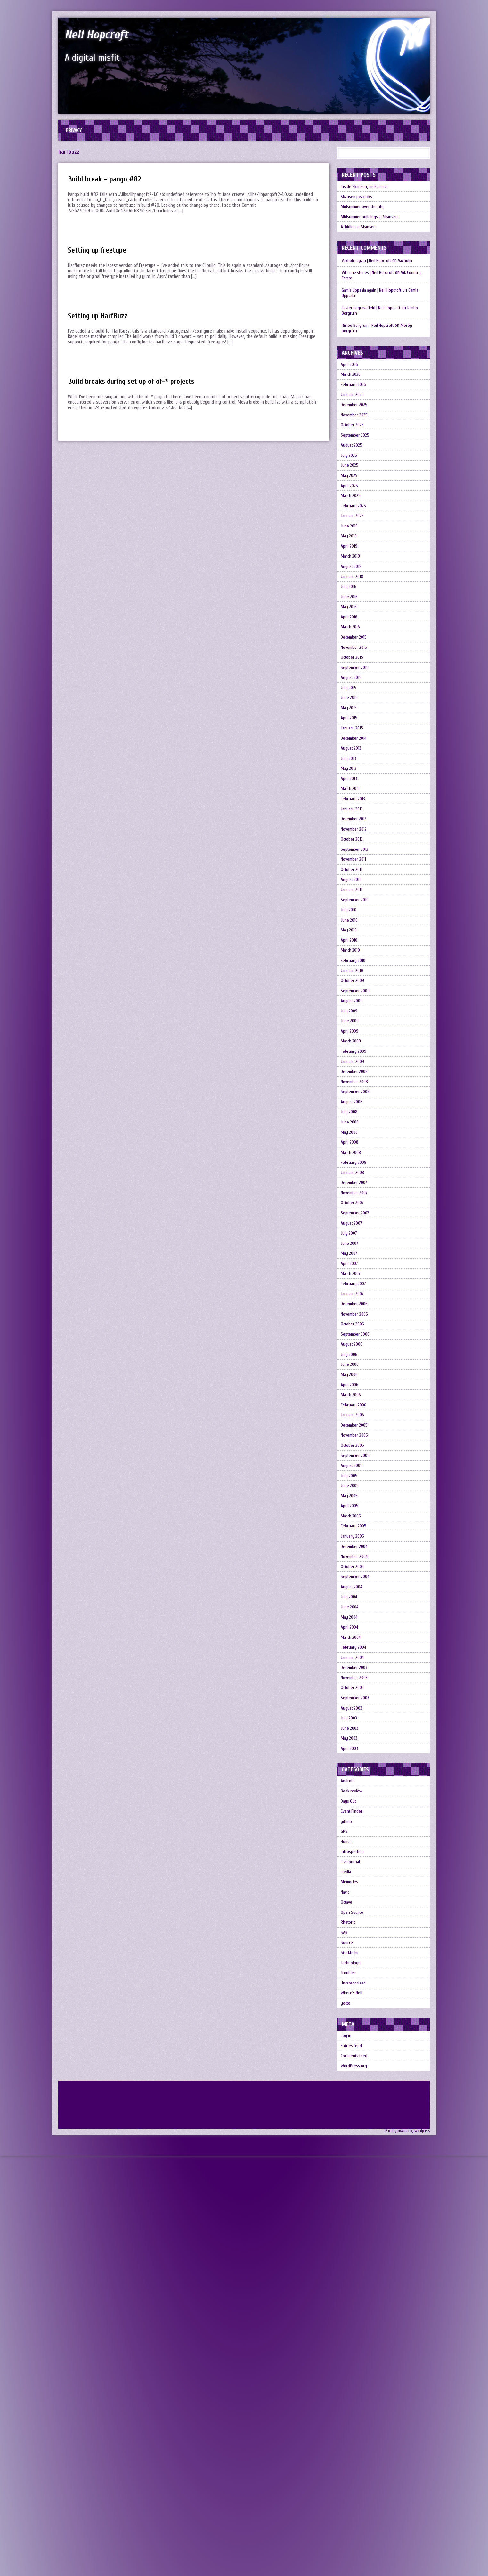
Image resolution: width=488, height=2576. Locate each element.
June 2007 (351, 1468)
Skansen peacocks (358, 204)
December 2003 (356, 1992)
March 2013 (352, 906)
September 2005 (357, 1730)
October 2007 (354, 1418)
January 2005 (354, 1830)
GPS (345, 2189)
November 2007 (356, 1405)
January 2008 (354, 1380)
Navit (346, 2264)
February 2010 (355, 1118)
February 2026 (355, 407)
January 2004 (354, 1980)
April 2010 (351, 1093)
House (347, 2202)
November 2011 (355, 993)
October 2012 (354, 968)
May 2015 (350, 806)
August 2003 (354, 2042)
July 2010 (350, 1056)
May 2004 (351, 1930)
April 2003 (351, 2092)
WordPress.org (355, 2474)
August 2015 (353, 769)
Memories (351, 2252)
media (347, 2239)
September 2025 (357, 469)
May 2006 (351, 1630)
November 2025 (356, 444)
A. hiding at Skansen (360, 242)
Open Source (353, 2289)
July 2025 (350, 494)
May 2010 (351, 1081)
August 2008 (354, 1293)
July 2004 (351, 1905)
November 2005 (356, 1705)
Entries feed (353, 2449)
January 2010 (354, 1131)
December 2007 (356, 1393)
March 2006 (353, 1655)
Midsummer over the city (365, 217)
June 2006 (351, 1618)
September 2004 (357, 1880)
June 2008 (351, 1318)
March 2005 (353, 1805)
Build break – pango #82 (108, 183)
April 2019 (351, 606)
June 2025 (351, 507)
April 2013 (350, 894)
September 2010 (357, 1043)
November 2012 (356, 956)
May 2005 (351, 1780)
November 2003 (356, 2005)
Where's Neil (353, 2389)
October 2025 (354, 457)
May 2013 (350, 881)
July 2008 (351, 1305)
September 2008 (357, 1281)
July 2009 (351, 1181)
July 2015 (350, 781)
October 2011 (353, 1006)
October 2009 (354, 1143)
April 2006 (351, 1643)
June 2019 (351, 581)
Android (349, 2127)
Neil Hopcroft (107, 33)
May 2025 (351, 519)
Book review (353, 2139)
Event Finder (353, 2164)
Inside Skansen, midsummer (368, 192)
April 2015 (351, 819)
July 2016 (350, 656)
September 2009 (357, 1156)
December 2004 (356, 1842)
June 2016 (351, 669)
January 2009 (354, 1243)
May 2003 (351, 2079)
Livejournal (351, 2227)
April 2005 (351, 1792)
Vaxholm (410, 276)
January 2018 (354, 644)
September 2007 (357, 1430)
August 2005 (354, 1742)
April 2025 (351, 532)
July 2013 (350, 869)
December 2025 (356, 432)
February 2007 (355, 1518)
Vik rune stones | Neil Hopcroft (370, 289)
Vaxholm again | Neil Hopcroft (369, 276)
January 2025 (354, 569)
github (348, 2177)
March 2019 (352, 619)
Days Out (350, 2152)
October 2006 (354, 1568)
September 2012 (357, 981)
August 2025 (354, 482)
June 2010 (351, 1068)
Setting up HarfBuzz (101, 320)
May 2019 (350, 594)
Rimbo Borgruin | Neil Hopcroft (370, 341)
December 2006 (356, 1543)
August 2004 (354, 1892)
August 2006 (354, 1593)
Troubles (350, 2364)
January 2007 (354, 1530)
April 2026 (351, 382)
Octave (348, 2277)
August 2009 (354, 1168)
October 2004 (355, 1867)
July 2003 (350, 2054)
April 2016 (351, 694)
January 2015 (354, 831)
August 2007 (354, 1443)
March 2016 (352, 706)
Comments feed (356, 2461)
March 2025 (353, 544)
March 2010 (352, 1106)
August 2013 (353, 856)
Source (348, 2327)
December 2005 (356, 1692)
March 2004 (353, 1955)
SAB (345, 2314)
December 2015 (356, 719)
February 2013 (354, 919)
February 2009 (355, 1231)
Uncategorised (355, 2376)
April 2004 (351, 1942)
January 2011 (353, 1031)
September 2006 (357, 1580)
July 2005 (351, 1755)
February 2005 (355, 1817)
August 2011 (353, 1018)
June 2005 (351, 1767)
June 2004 (351, 1917)
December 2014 (356, 844)
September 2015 (357, 756)
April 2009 (351, 1206)
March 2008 (353, 1355)
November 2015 (356, 731)
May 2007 (351, 1480)
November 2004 (356, 1855)
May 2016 (350, 681)
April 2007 (351, 1493)
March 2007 (353, 1505)
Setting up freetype (101, 254)
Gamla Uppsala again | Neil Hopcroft (375, 306)
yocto (347, 2401)
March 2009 (353, 1218)
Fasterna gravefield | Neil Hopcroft (374, 324)
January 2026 (354, 419)
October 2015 (354, 744)
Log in (347, 2436)
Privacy (76, 132)
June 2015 (351, 794)
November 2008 (356, 1268)
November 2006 (356, 1555)
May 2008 (351, 1330)
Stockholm (351, 2339)
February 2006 (355, 1667)
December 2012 (356, 943)
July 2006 (351, 1605)
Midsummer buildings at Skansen (372, 229)
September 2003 (357, 2030)
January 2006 (354, 1680)
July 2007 (351, 1455)
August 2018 (353, 631)
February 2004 (355, 1967)
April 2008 (351, 1343)
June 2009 (351, 1193)
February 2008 (355, 1368)
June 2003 (351, 2067)
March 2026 (353, 394)
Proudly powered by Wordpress (405, 2540)
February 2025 (355, 556)
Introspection (354, 2214)
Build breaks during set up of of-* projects (138, 385)
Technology (352, 2352)
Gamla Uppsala (355, 312)
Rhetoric (349, 2302)
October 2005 (354, 1717)
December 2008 (356, 1256)
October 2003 (354, 2017)
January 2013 (353, 931)
